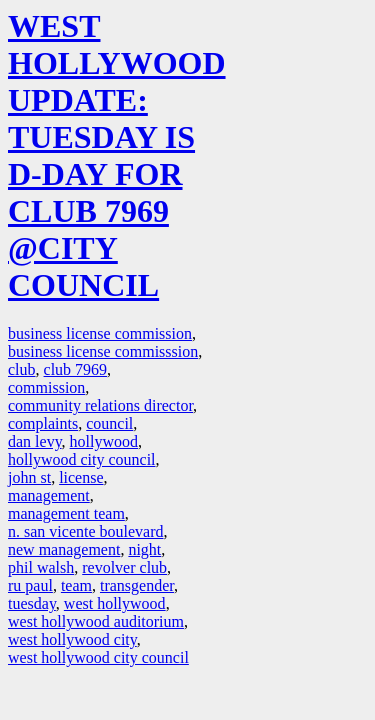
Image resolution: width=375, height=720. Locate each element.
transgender (137, 585)
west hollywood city (72, 639)
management (49, 495)
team (76, 585)
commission (46, 387)
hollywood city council (82, 459)
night (144, 549)
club (22, 369)
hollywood (104, 441)
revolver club (124, 567)
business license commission (100, 333)
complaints (43, 423)
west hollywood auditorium (96, 621)
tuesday (32, 603)
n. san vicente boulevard (86, 531)
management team (66, 513)
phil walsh (41, 567)
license (81, 477)
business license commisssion (103, 351)
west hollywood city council (98, 657)
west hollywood (115, 603)
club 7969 (76, 369)
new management (64, 549)
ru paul (30, 585)
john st (29, 477)
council (109, 423)
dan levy (35, 441)
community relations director (100, 405)
